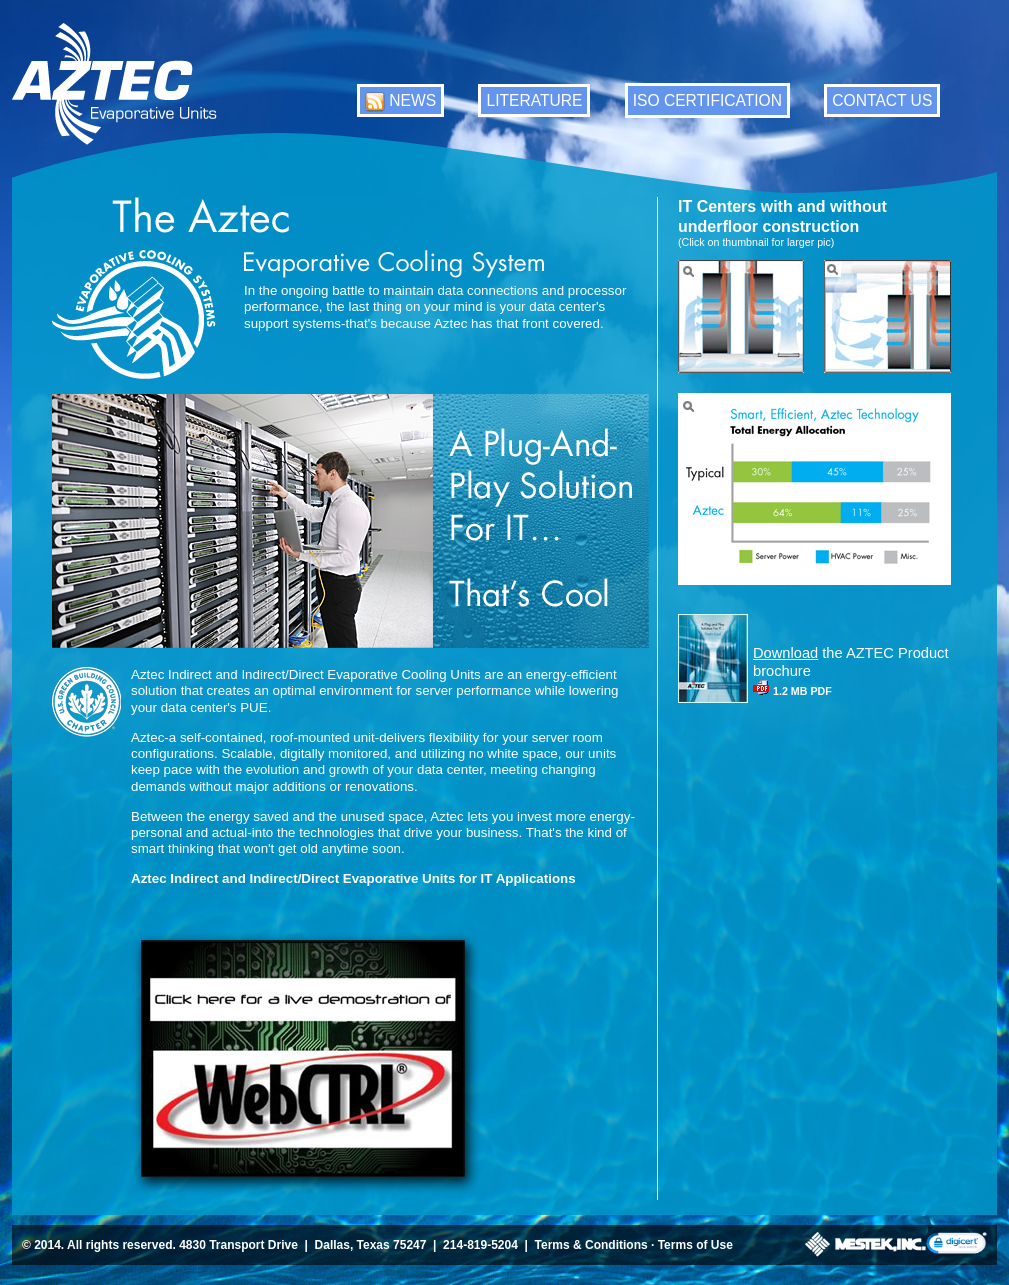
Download (785, 653)
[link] (956, 1244)
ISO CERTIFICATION (707, 100)
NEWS (412, 100)
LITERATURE (534, 100)
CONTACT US (882, 100)
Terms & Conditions (591, 1245)
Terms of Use (695, 1245)
